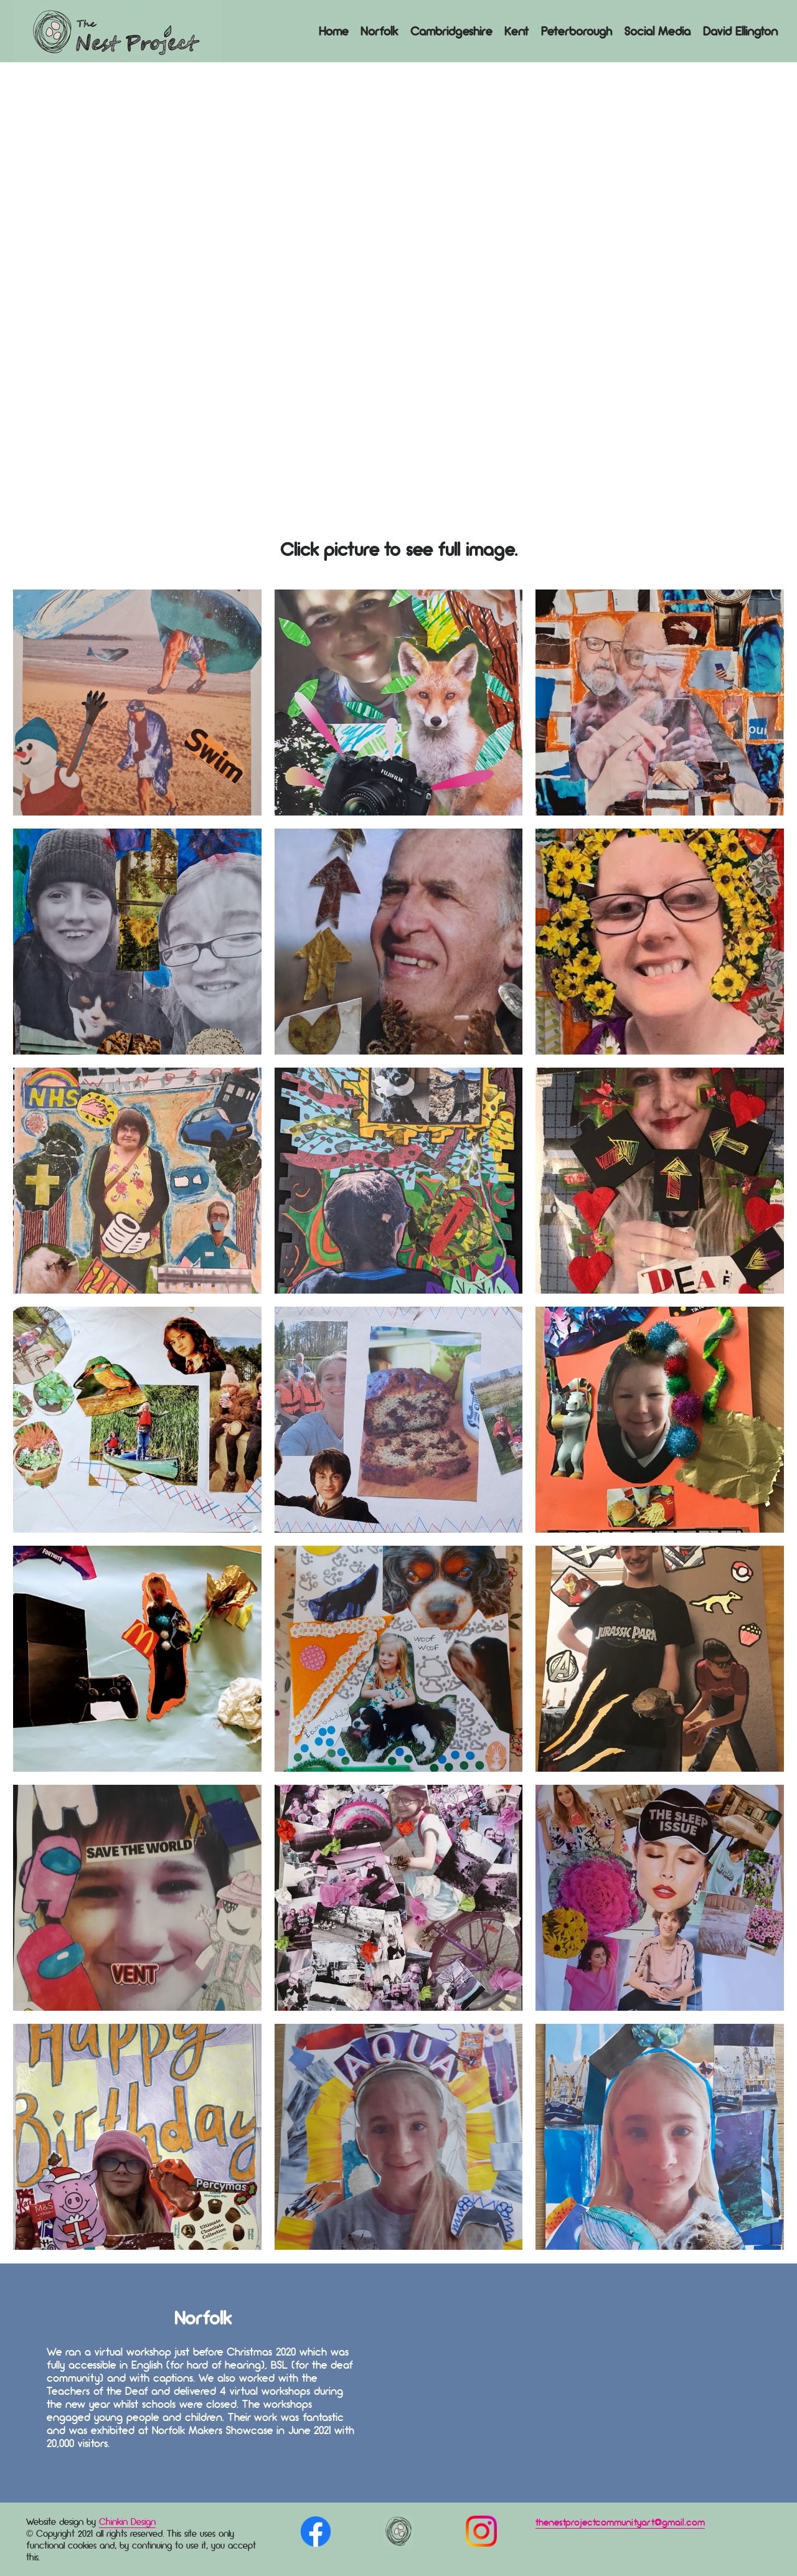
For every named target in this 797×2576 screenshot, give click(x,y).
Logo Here (117, 31)
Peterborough (576, 31)
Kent (516, 31)
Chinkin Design (127, 2521)
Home (333, 31)
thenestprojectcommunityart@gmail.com (620, 2522)
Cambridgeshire (451, 31)
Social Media (658, 31)
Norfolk (379, 31)
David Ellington (740, 31)
